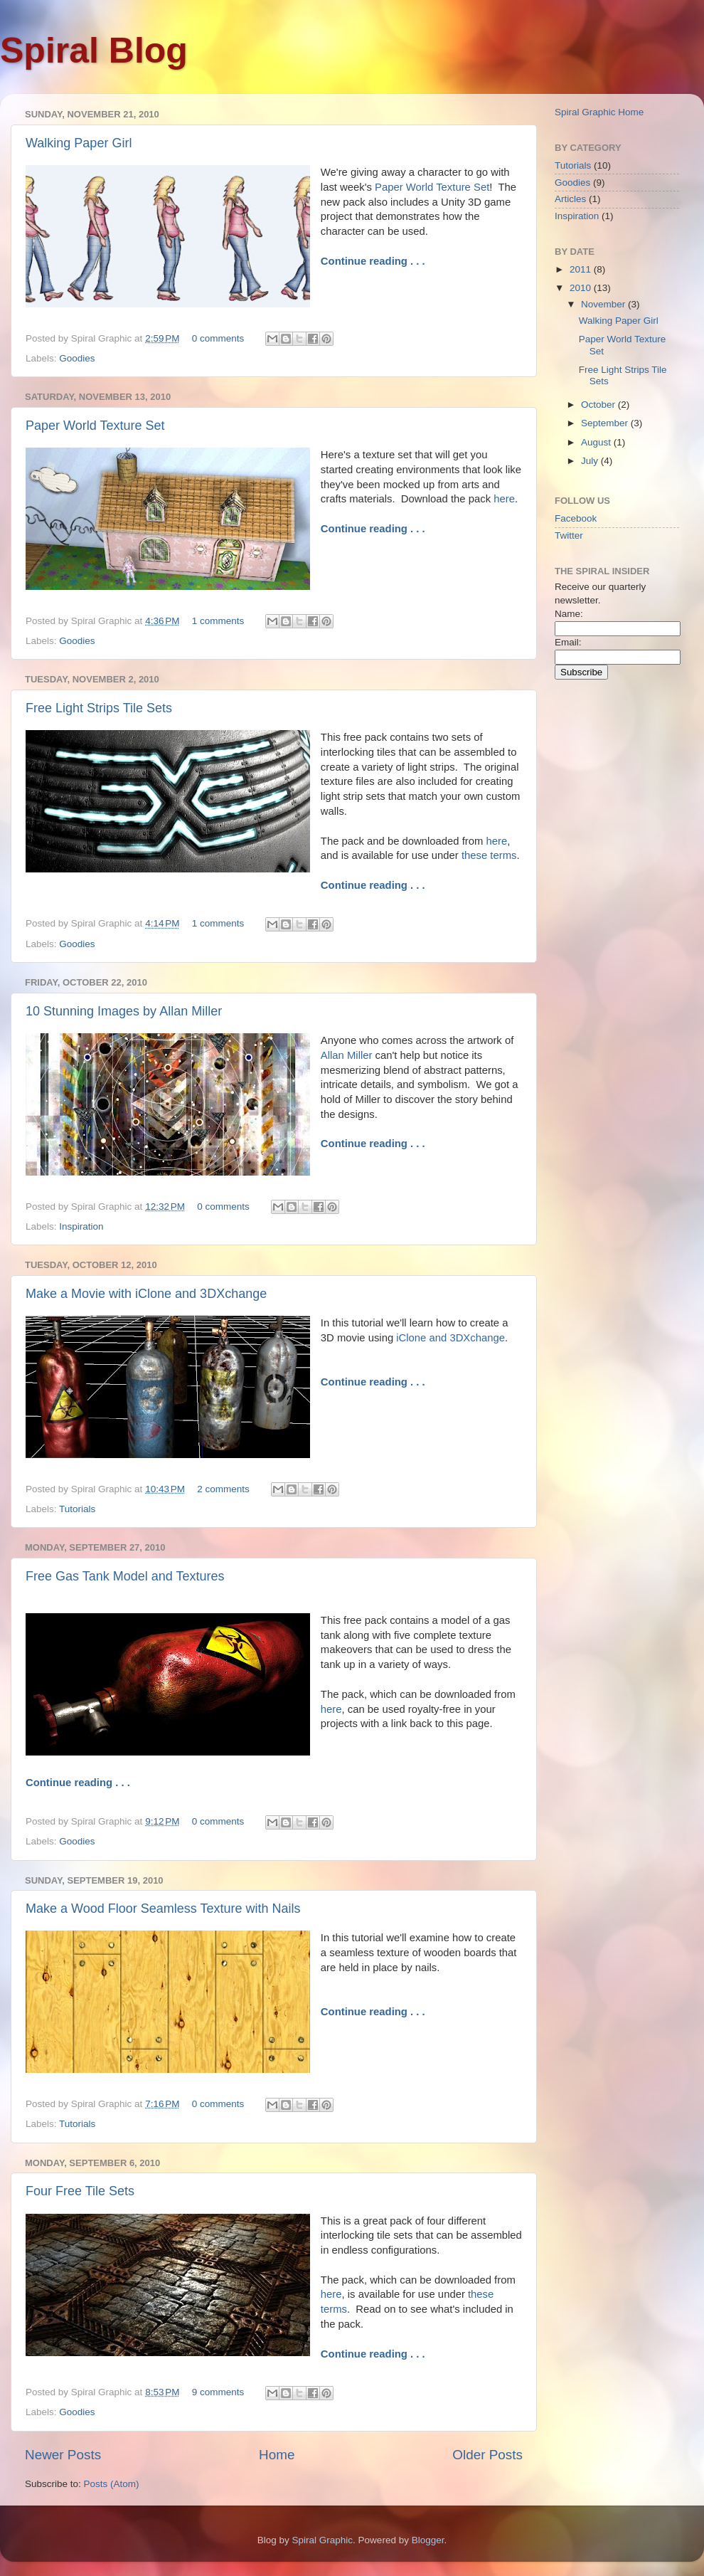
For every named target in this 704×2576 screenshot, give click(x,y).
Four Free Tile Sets (80, 2191)
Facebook (576, 518)
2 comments (223, 1489)
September (606, 423)
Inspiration (81, 1226)
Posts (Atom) (111, 2484)
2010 (582, 288)
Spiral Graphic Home (599, 112)
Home (276, 2454)
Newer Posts (63, 2454)
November (604, 304)
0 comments (218, 338)
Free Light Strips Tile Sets (99, 708)
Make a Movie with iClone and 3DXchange (146, 1294)
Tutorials (77, 1509)
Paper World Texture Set (432, 187)
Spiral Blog (94, 50)
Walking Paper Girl (79, 143)
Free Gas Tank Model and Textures (125, 1576)
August (597, 442)
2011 (582, 269)
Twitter (569, 535)
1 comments (218, 621)
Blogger (428, 2540)
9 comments (218, 2392)
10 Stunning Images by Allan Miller (124, 1011)
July (591, 460)
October (599, 404)
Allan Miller (347, 1055)
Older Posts (487, 2454)
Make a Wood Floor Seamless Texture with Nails (163, 1908)
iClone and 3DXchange (450, 1338)
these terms (489, 855)
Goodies (77, 358)
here (504, 499)
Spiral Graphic (322, 2540)
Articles (570, 199)
